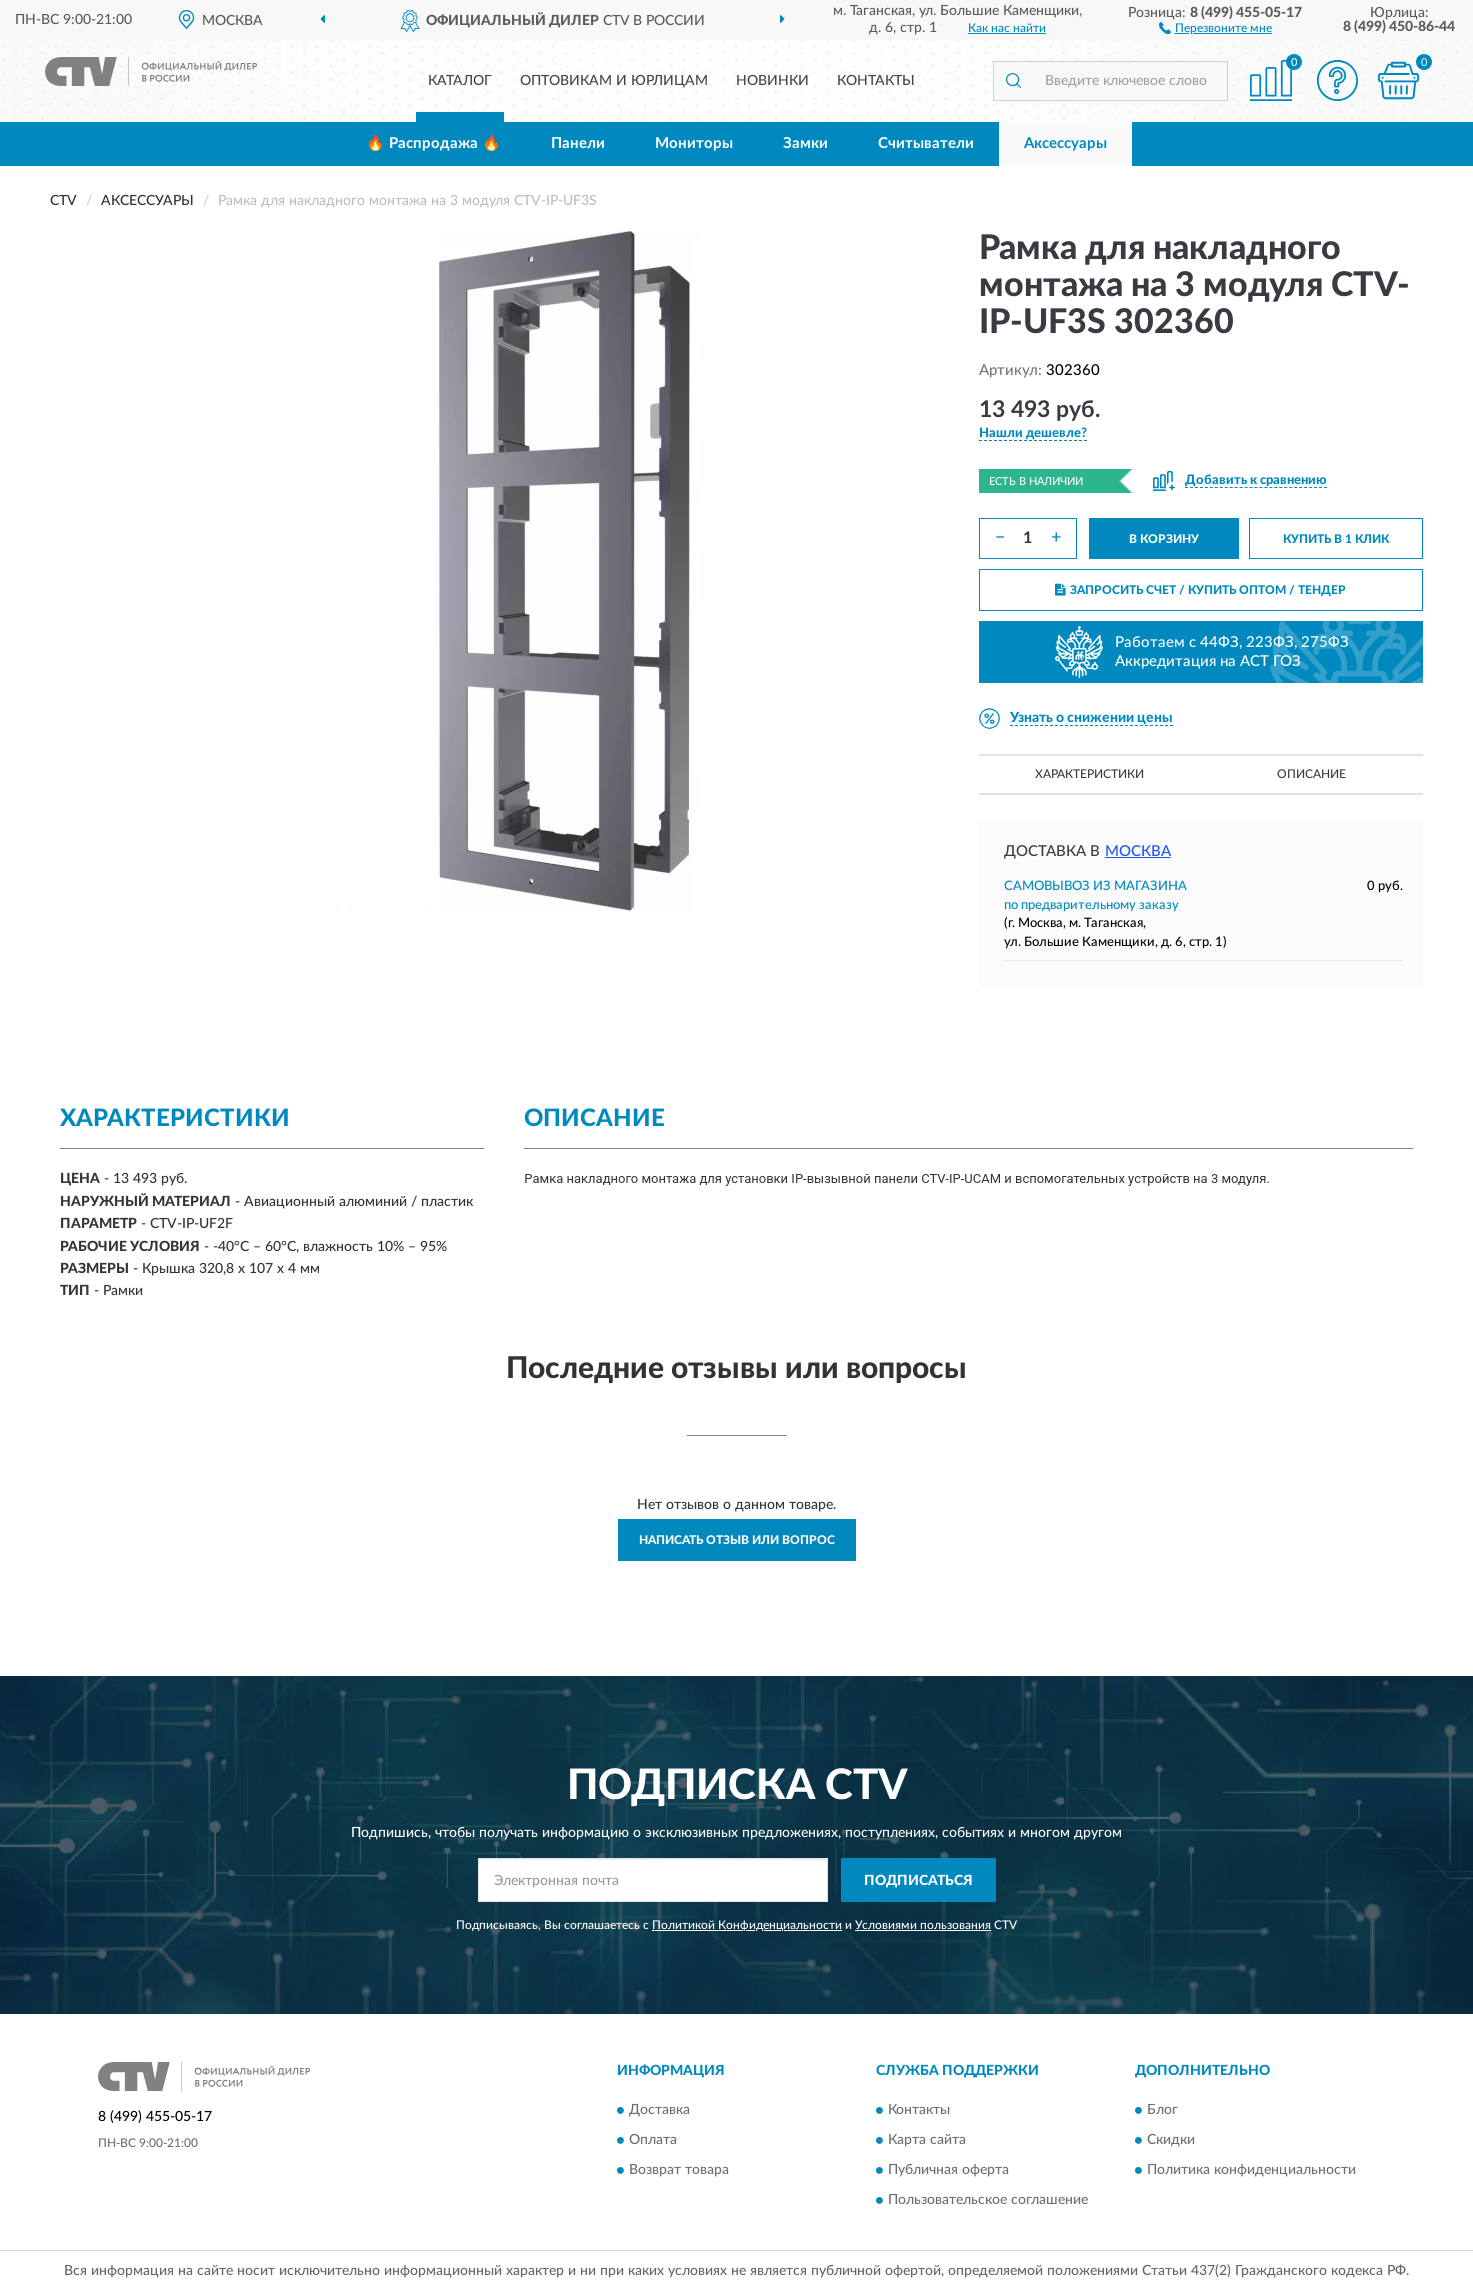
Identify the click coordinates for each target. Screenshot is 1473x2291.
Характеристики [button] (1089, 774)
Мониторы (694, 143)
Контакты (876, 81)
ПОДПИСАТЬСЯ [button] (918, 1881)
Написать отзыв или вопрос (737, 1540)
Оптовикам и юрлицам (614, 81)
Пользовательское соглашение (988, 2200)
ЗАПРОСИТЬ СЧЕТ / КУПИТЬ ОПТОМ (1200, 590)
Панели (578, 143)
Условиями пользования (923, 1925)
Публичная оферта (948, 2170)
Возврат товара (679, 2170)
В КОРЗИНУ (1164, 539)
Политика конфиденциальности (1251, 2170)
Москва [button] (1138, 851)
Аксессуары (1065, 143)
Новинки (772, 81)
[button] (1215, 27)
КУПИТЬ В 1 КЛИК (1336, 539)
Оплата (653, 2140)
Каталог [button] (460, 81)
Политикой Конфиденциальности (747, 1925)
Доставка (659, 2110)
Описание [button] (1311, 774)
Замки (805, 143)
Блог (1162, 2110)
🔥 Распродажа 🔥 (433, 143)
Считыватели (926, 143)
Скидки (1171, 2140)
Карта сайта (927, 2140)
